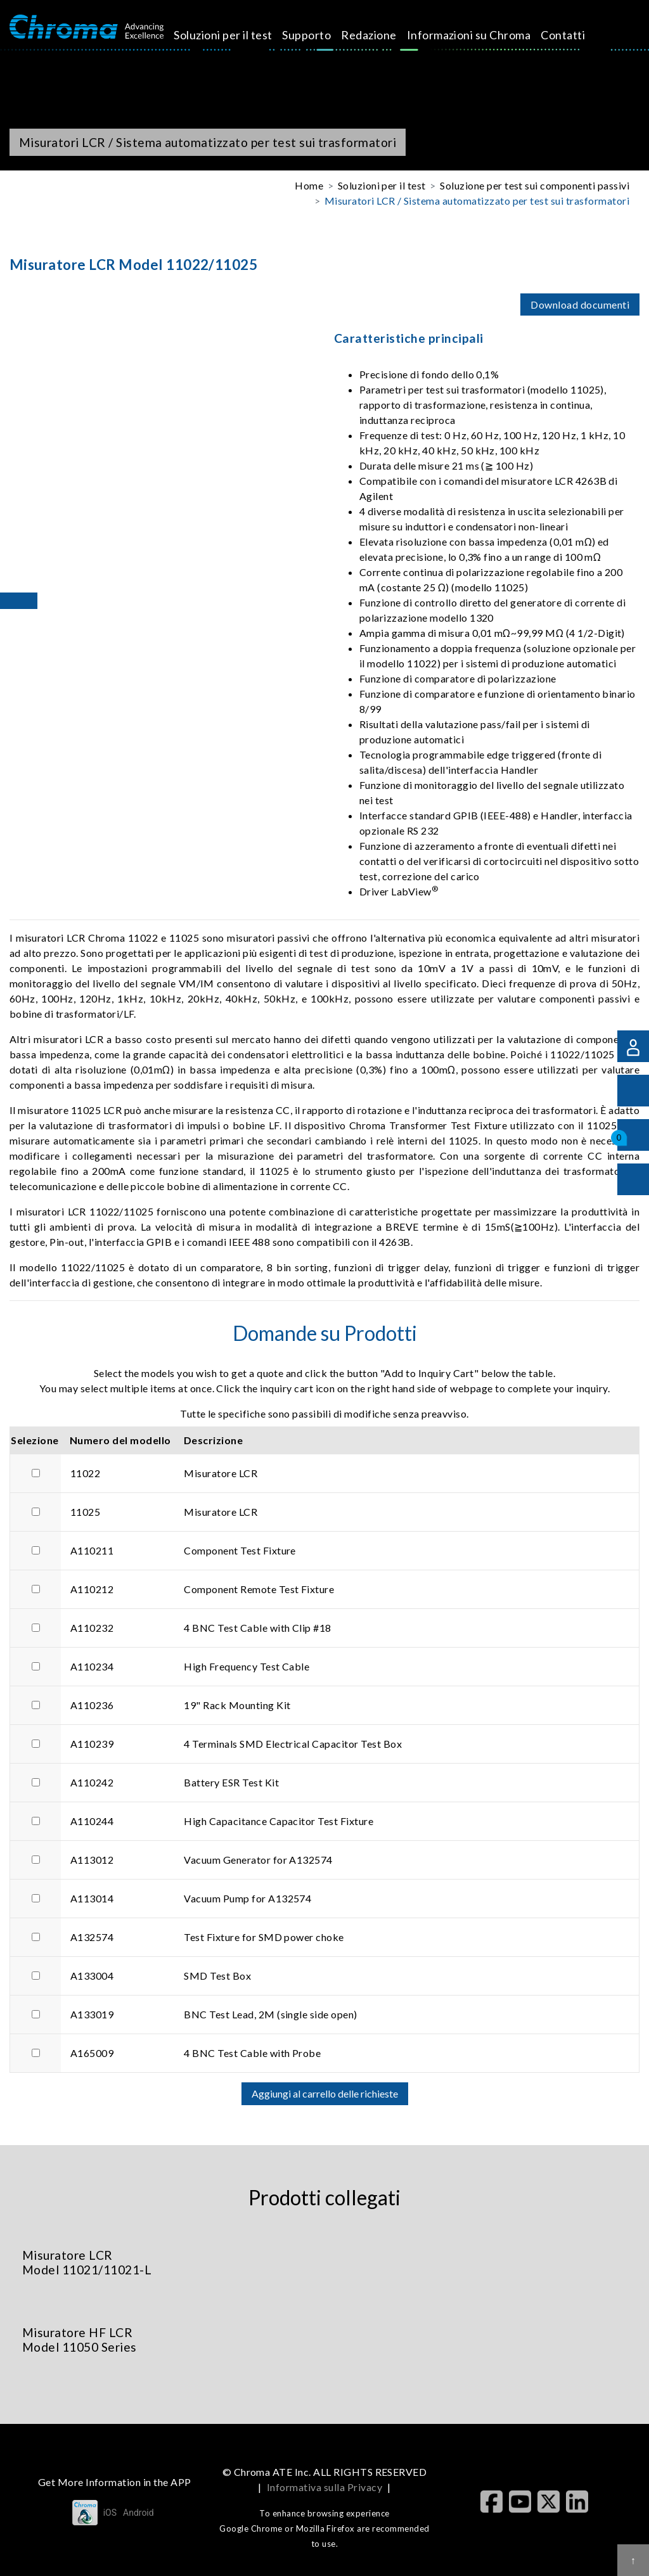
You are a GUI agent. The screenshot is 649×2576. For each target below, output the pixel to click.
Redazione (343, 35)
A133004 (91, 1976)
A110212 (91, 1589)
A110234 (91, 1666)
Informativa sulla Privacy (324, 2487)
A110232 (91, 1628)
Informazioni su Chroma (415, 43)
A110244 (91, 1821)
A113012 (91, 1860)
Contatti (488, 35)
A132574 (91, 1937)
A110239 (91, 1744)
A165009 (91, 2053)
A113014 (91, 1898)
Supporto (281, 35)
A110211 (91, 1550)
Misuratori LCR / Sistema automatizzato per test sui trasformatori (476, 201)
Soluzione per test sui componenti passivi (534, 185)
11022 (85, 1473)
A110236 (91, 1705)
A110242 (91, 1782)
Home (309, 185)
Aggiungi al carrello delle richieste (325, 2093)
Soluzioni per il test (213, 43)
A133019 (91, 2014)
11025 (85, 1512)
